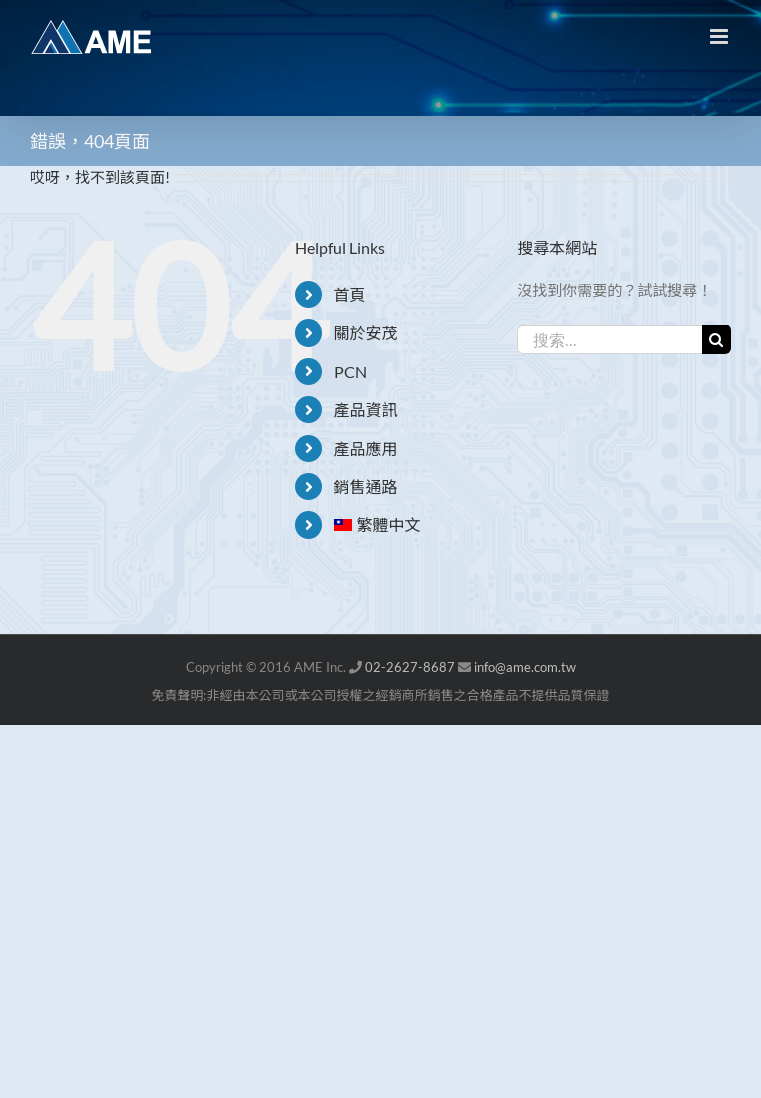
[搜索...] (609, 339)
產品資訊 (366, 409)
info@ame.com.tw (525, 667)
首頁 (350, 294)
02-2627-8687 (410, 667)
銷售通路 (366, 486)
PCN (350, 371)
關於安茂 (366, 332)
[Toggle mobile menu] (720, 36)
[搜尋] (716, 339)
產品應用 (366, 448)
